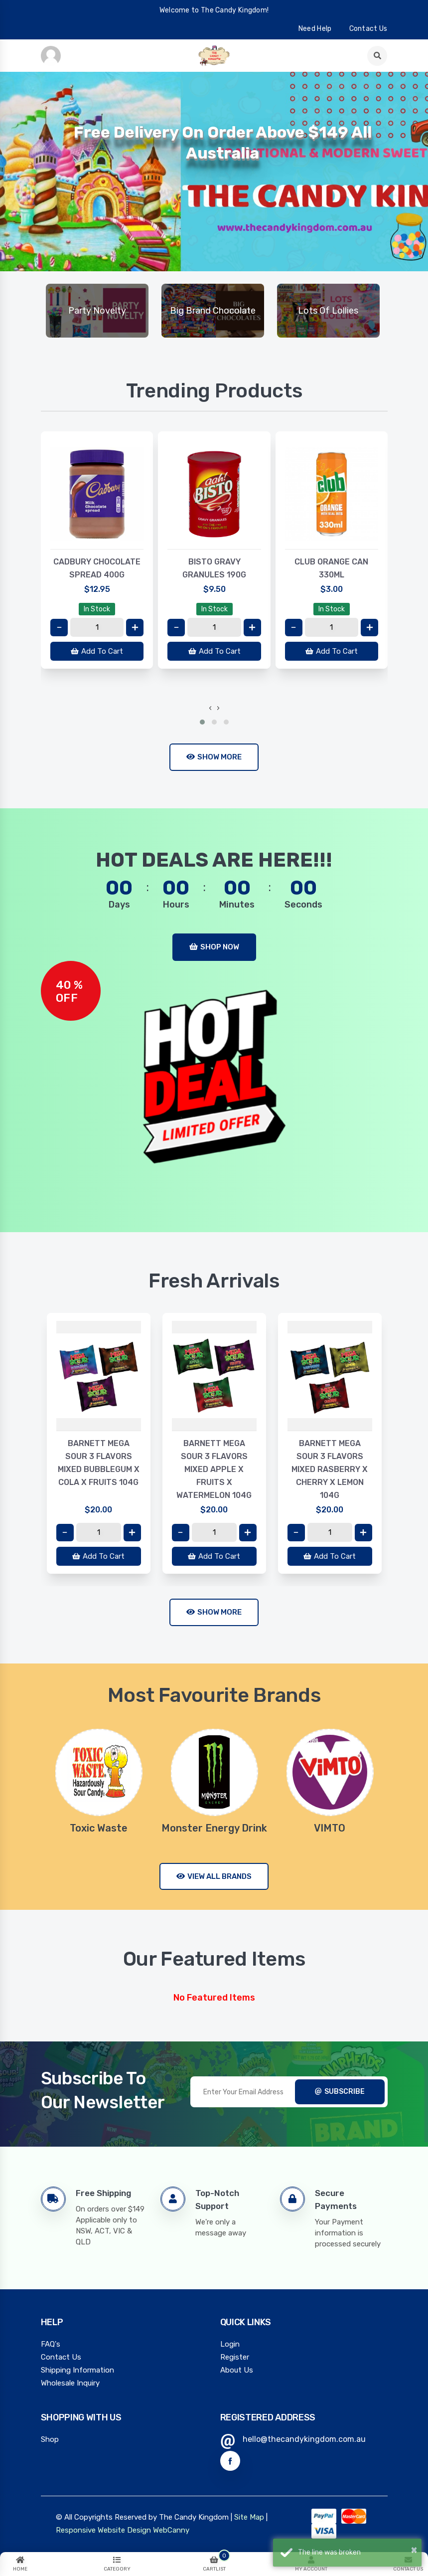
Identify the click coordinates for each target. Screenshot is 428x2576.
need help (315, 28)
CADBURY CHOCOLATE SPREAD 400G (97, 568)
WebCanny (171, 2530)
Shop (50, 2439)
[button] (202, 722)
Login (230, 2344)
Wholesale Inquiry (70, 2383)
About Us (236, 2370)
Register (234, 2357)
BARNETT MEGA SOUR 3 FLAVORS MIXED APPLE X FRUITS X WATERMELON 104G (214, 1469)
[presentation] (210, 708)
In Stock (97, 609)
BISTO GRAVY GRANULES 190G (214, 568)
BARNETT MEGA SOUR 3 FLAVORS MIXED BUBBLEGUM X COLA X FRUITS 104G (99, 1463)
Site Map (249, 2517)
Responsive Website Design (103, 2530)
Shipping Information (77, 2370)
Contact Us (61, 2357)
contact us (368, 28)
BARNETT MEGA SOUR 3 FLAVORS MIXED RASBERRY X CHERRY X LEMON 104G (329, 1469)
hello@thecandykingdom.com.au (304, 2439)
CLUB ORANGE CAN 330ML (331, 568)
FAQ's (50, 2344)
